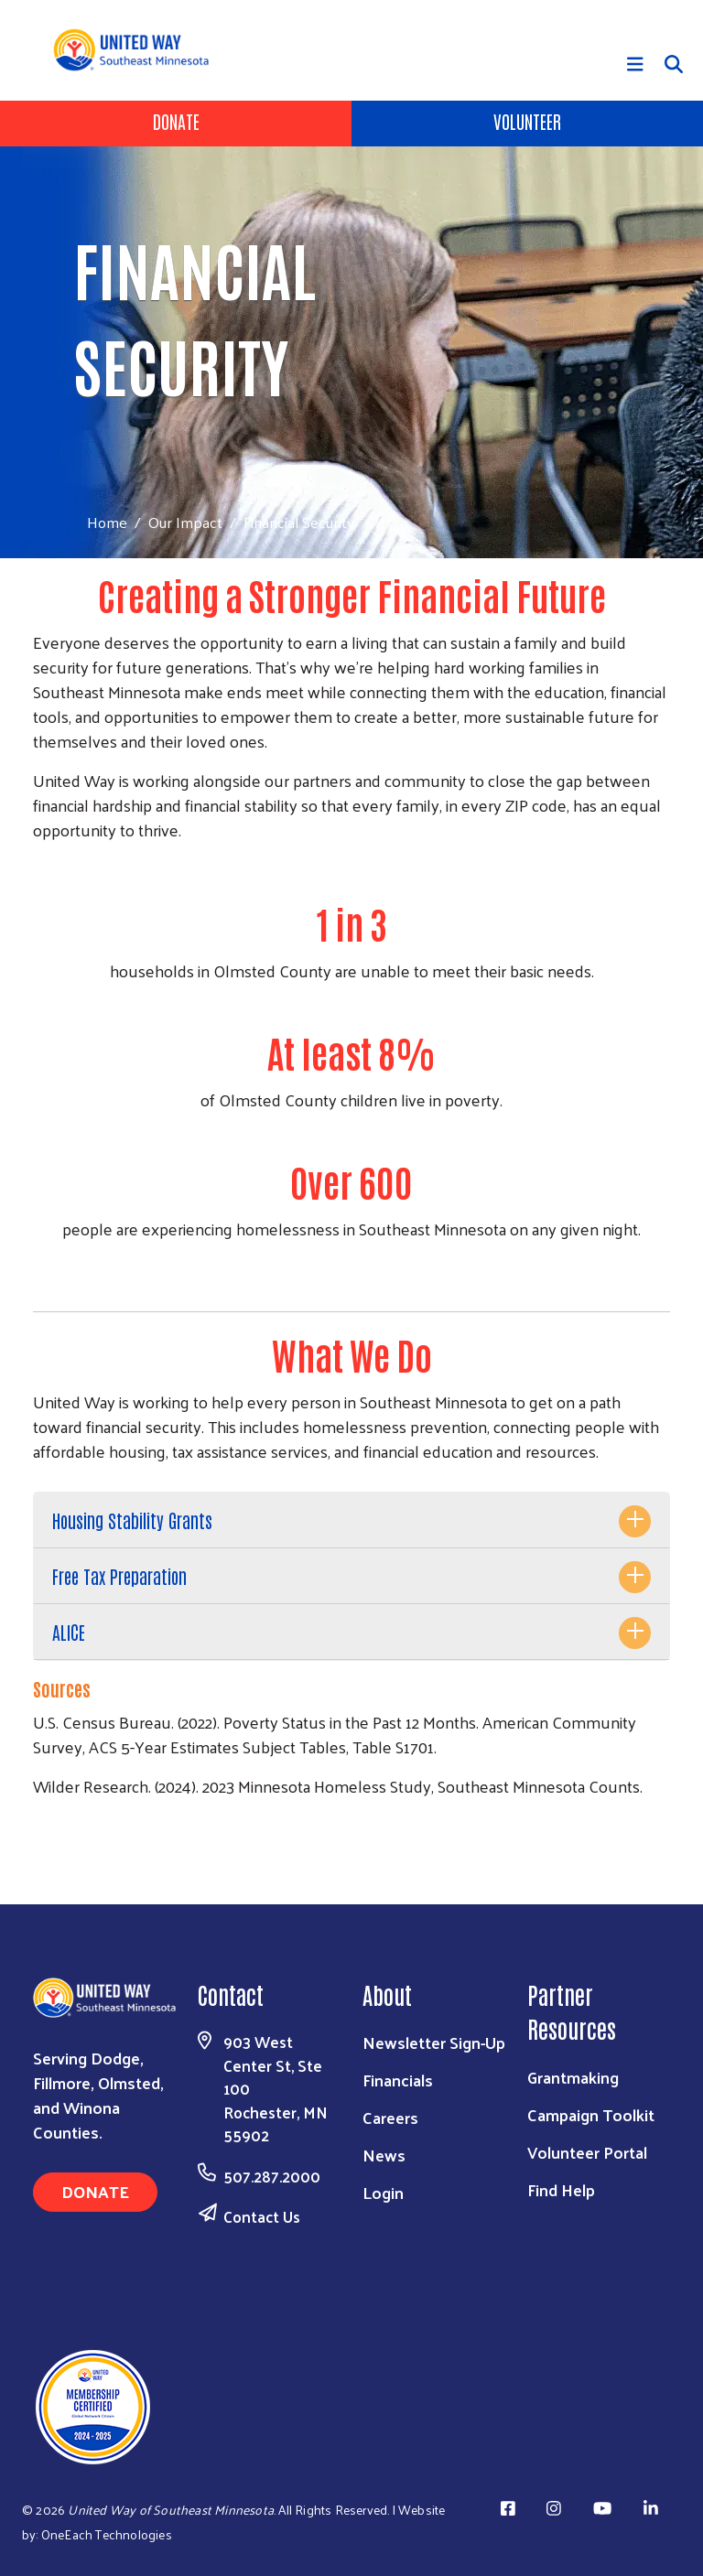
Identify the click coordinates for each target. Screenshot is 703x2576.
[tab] (351, 1520)
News (384, 2154)
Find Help (561, 2189)
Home (107, 522)
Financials (397, 2079)
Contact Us (261, 2216)
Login (383, 2192)
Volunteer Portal (587, 2152)
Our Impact (185, 521)
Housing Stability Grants (132, 1520)
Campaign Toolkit (590, 2114)
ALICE (68, 1632)
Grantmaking (573, 2077)
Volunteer (527, 121)
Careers (390, 2117)
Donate (176, 121)
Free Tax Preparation (119, 1576)
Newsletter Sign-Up (433, 2042)
